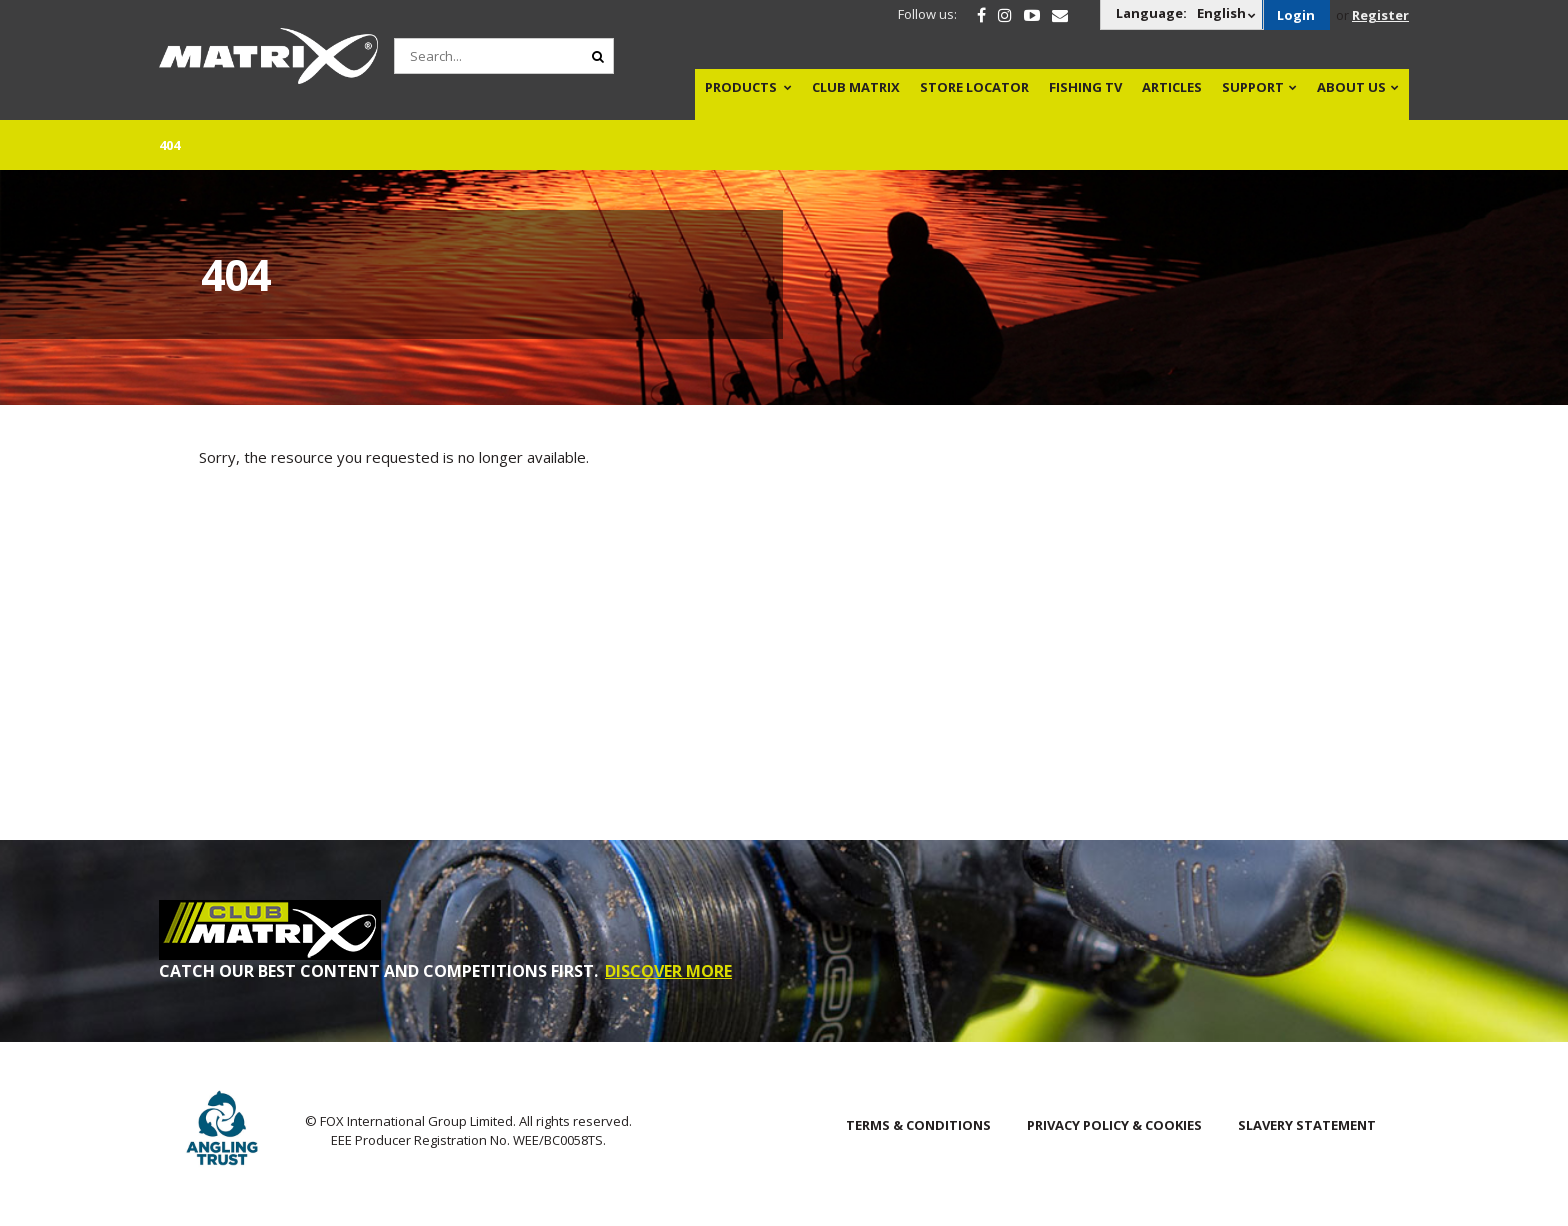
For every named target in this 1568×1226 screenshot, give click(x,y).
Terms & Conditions (918, 1125)
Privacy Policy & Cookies (1114, 1125)
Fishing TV (1085, 87)
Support (1253, 87)
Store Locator (974, 87)
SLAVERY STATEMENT (1307, 1125)
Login (1296, 15)
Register (1380, 15)
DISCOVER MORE (668, 971)
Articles (1172, 87)
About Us (1351, 87)
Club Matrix (856, 87)
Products (741, 87)
